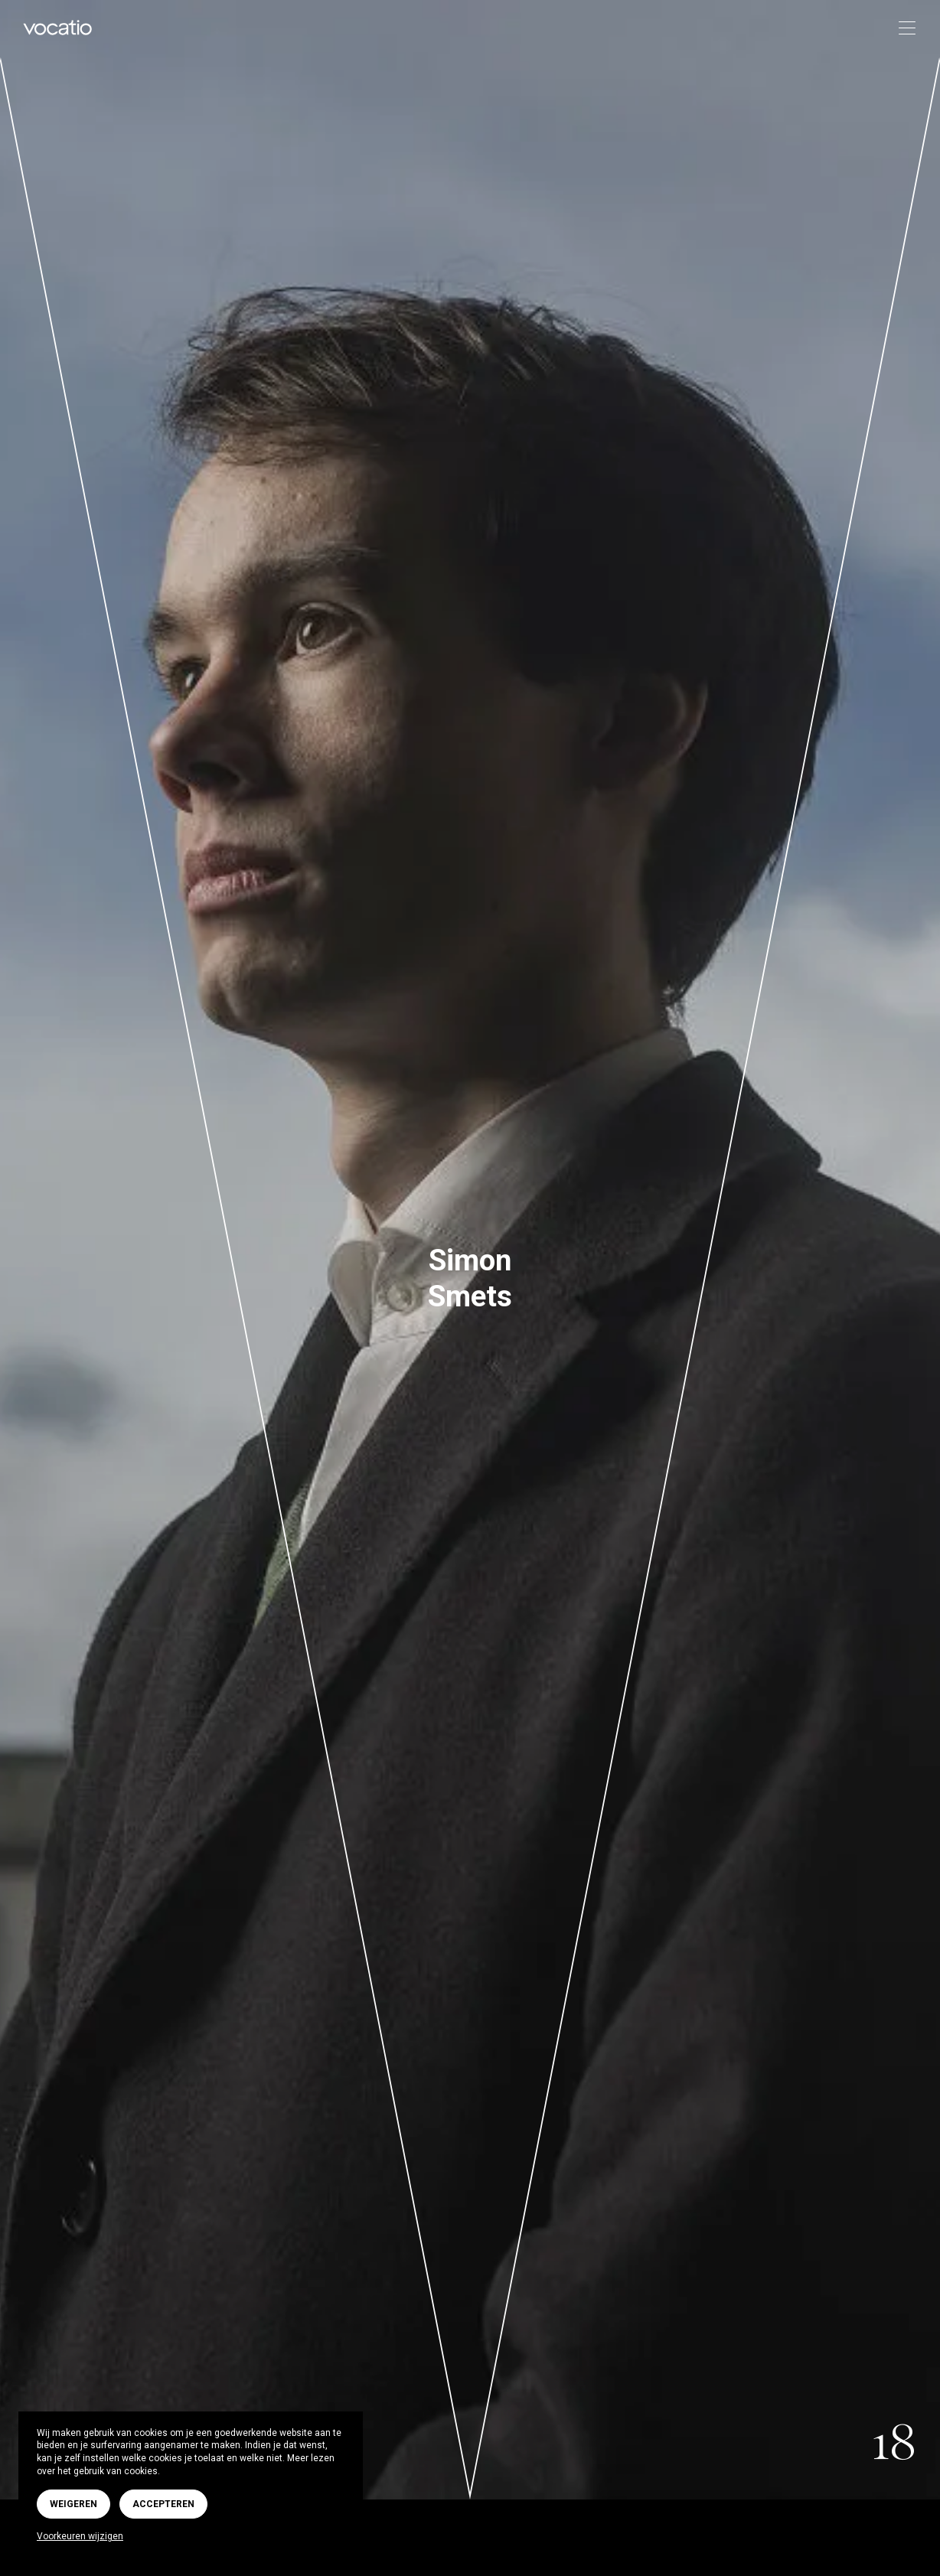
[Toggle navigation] (902, 28)
